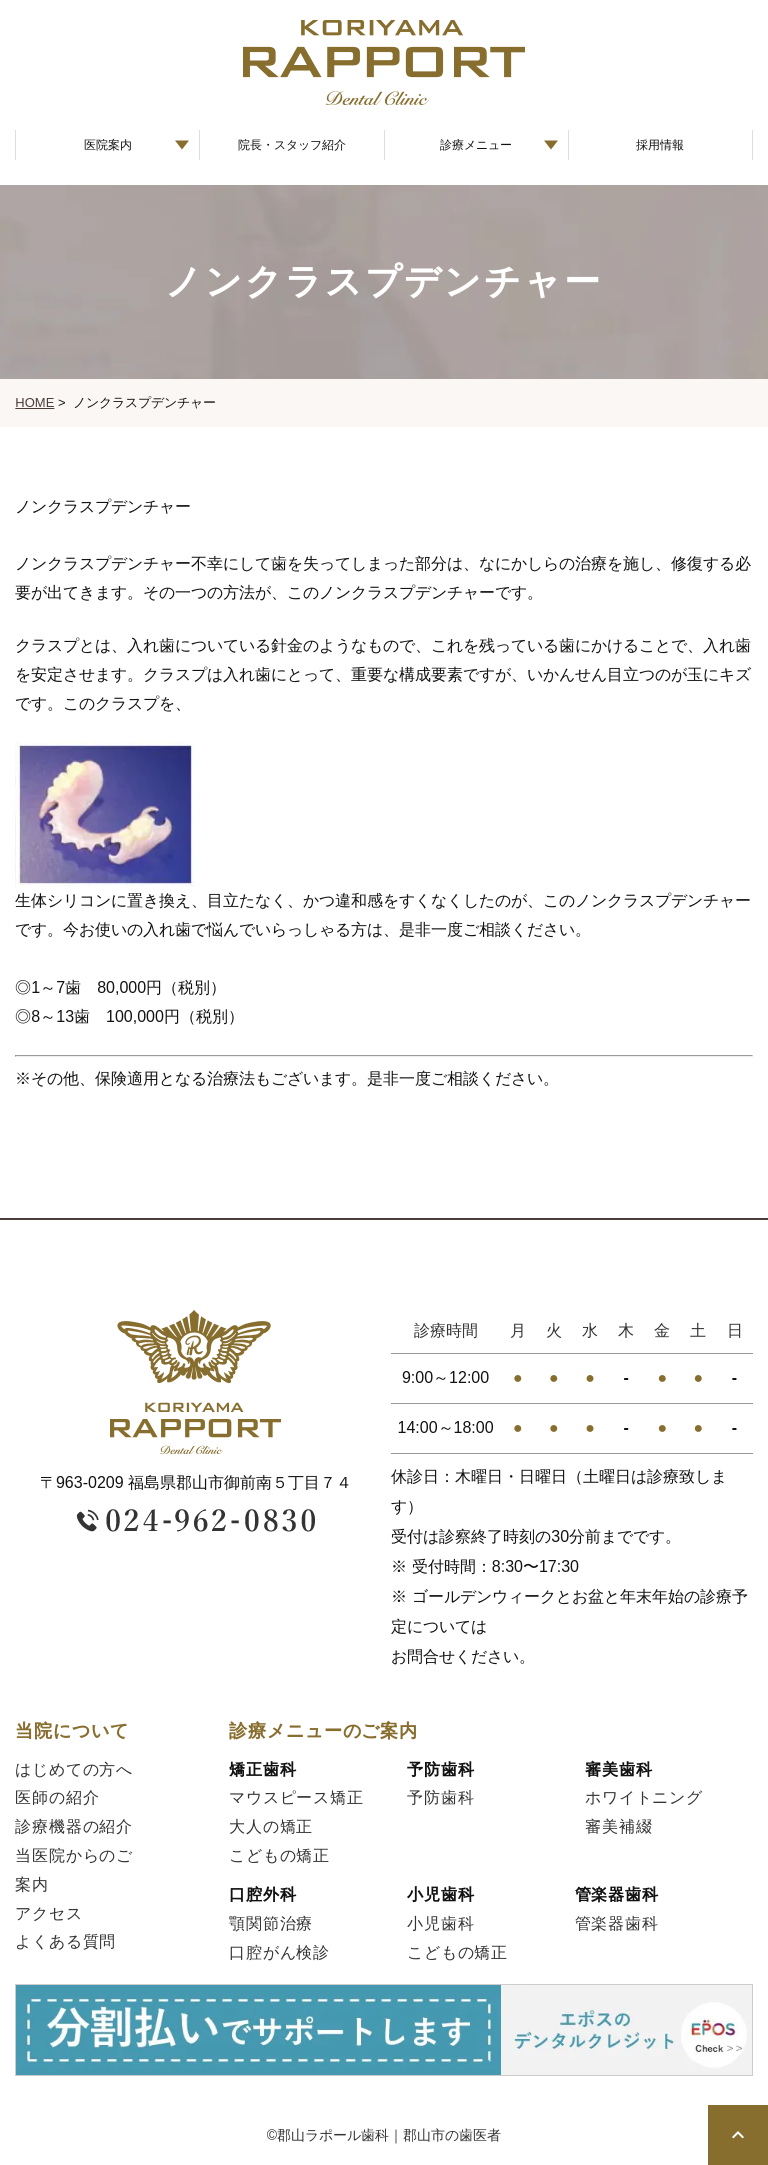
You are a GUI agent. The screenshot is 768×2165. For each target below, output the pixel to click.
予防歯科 (440, 1797)
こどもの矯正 (279, 1855)
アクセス (48, 1913)
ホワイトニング (644, 1797)
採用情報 (660, 145)
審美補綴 (618, 1826)
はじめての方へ (74, 1769)
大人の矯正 (271, 1826)
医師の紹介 (57, 1797)
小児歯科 (440, 1923)
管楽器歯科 (617, 1923)
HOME (34, 402)
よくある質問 (65, 1941)
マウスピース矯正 (296, 1797)
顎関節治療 (271, 1923)
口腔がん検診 (279, 1952)
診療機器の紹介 (74, 1826)
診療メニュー (476, 145)
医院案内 (108, 145)
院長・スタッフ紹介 (292, 145)
